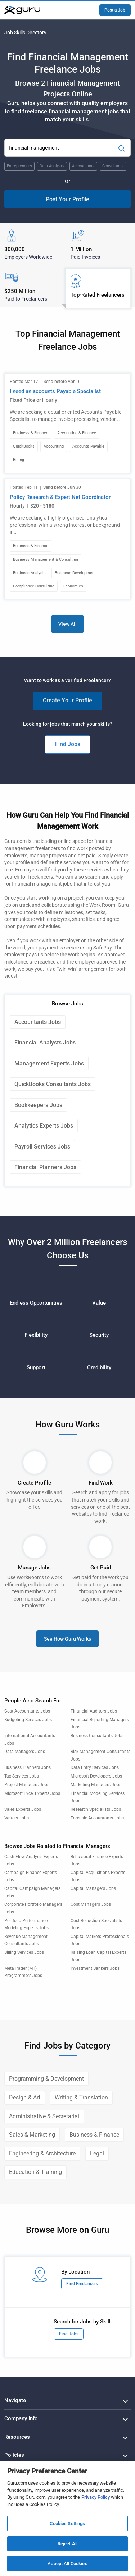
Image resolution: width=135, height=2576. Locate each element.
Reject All (67, 2543)
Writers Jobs (16, 1818)
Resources (17, 2437)
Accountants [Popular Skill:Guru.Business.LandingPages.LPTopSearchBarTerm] (83, 166)
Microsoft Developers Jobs (96, 1776)
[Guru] (22, 10)
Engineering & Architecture (42, 2153)
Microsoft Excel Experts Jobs (32, 1793)
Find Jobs (67, 744)
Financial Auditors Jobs (94, 1711)
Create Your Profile (67, 700)
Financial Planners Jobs (45, 1167)
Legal (97, 2153)
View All (67, 624)
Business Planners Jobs (27, 1767)
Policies (14, 2455)
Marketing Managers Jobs (96, 1784)
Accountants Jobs (37, 1021)
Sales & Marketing (32, 2134)
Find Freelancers (82, 2283)
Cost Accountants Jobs (27, 1711)
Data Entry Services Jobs (95, 1767)
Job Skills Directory (25, 32)
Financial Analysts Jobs (45, 1042)
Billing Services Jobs (24, 1952)
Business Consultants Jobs (97, 1735)
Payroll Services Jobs (42, 1146)
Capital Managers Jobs (93, 1888)
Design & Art (24, 2097)
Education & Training (35, 2171)
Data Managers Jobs (24, 1751)
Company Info (21, 2418)
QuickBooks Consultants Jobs (52, 1084)
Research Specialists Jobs (96, 1809)
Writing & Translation (81, 2097)
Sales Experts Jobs (22, 1809)
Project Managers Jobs (26, 1784)
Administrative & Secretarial (44, 2116)
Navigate (15, 2400)
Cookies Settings (67, 2523)
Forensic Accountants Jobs (97, 1818)
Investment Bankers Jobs (95, 1968)
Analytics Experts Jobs (43, 1125)
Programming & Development (46, 2078)
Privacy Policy (95, 2497)
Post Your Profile (67, 199)
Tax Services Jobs (21, 1776)
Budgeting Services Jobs (28, 1719)
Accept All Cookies (67, 2563)
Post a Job (114, 10)
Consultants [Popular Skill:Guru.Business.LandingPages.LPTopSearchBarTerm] (113, 166)
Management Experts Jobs (49, 1063)
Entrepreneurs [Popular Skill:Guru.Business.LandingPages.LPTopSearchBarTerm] (19, 166)
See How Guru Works (67, 1639)
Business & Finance (94, 2134)
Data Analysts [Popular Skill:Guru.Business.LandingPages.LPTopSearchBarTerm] (52, 166)
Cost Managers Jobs (91, 1904)
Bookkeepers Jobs (38, 1105)
